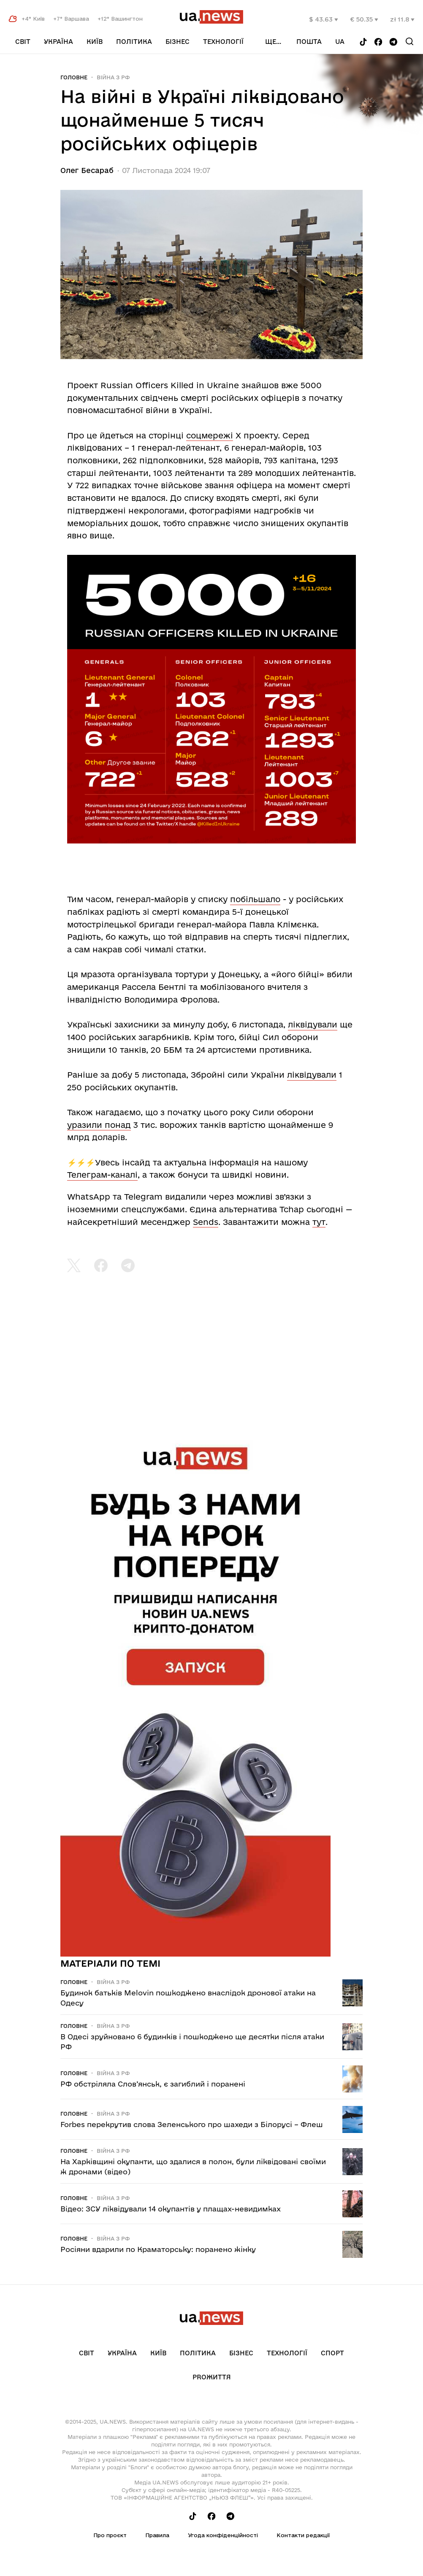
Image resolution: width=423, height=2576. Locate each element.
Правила (157, 2535)
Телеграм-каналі (102, 1174)
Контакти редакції (303, 2535)
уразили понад (99, 1125)
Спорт (332, 2353)
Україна (58, 41)
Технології (223, 41)
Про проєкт (110, 2535)
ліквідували (312, 1024)
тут (318, 1222)
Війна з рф (113, 77)
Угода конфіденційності (223, 2535)
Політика (134, 41)
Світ (22, 41)
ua (339, 41)
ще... (273, 41)
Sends (205, 1222)
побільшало (255, 899)
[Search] (409, 41)
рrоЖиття (212, 2377)
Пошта (309, 41)
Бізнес (177, 41)
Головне (73, 77)
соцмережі (209, 435)
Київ (95, 41)
